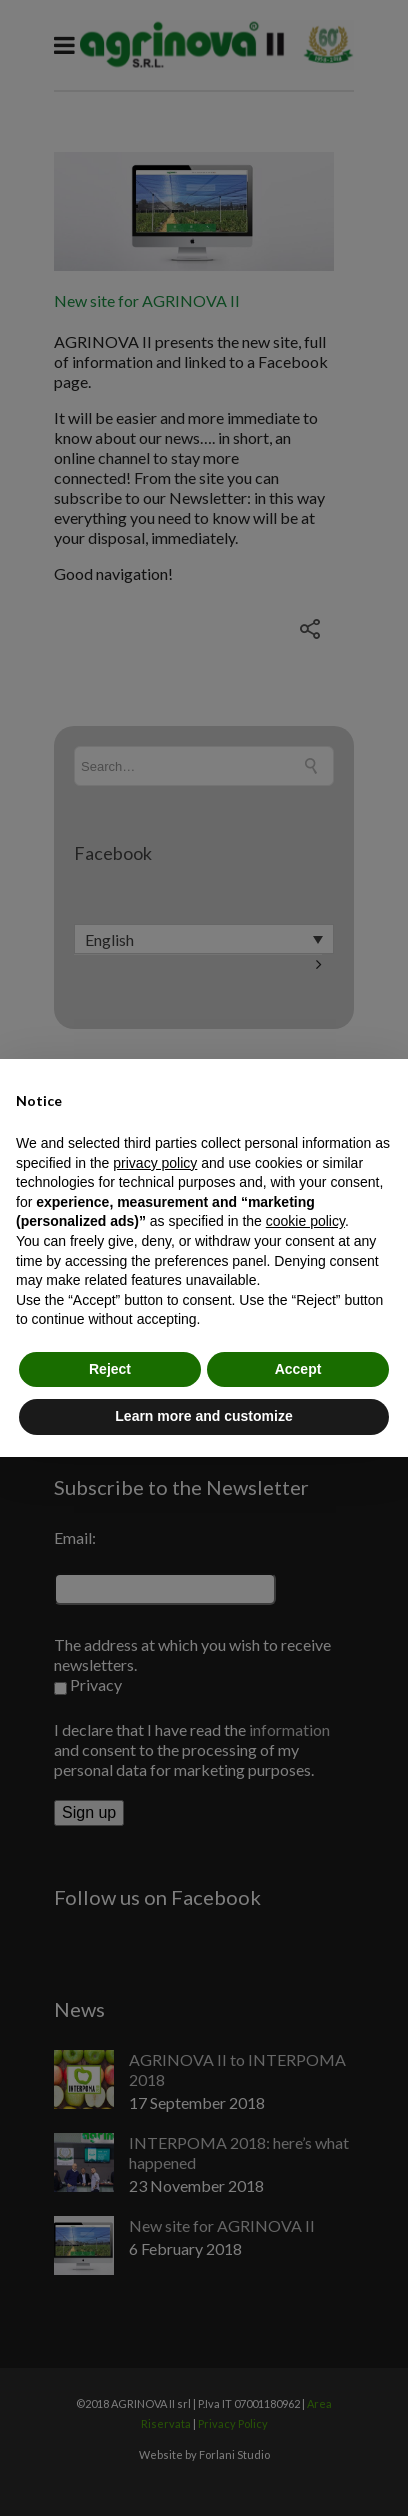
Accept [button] (298, 1369)
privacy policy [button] (155, 1163)
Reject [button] (110, 1369)
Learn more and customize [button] (203, 1416)
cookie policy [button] (305, 1221)
